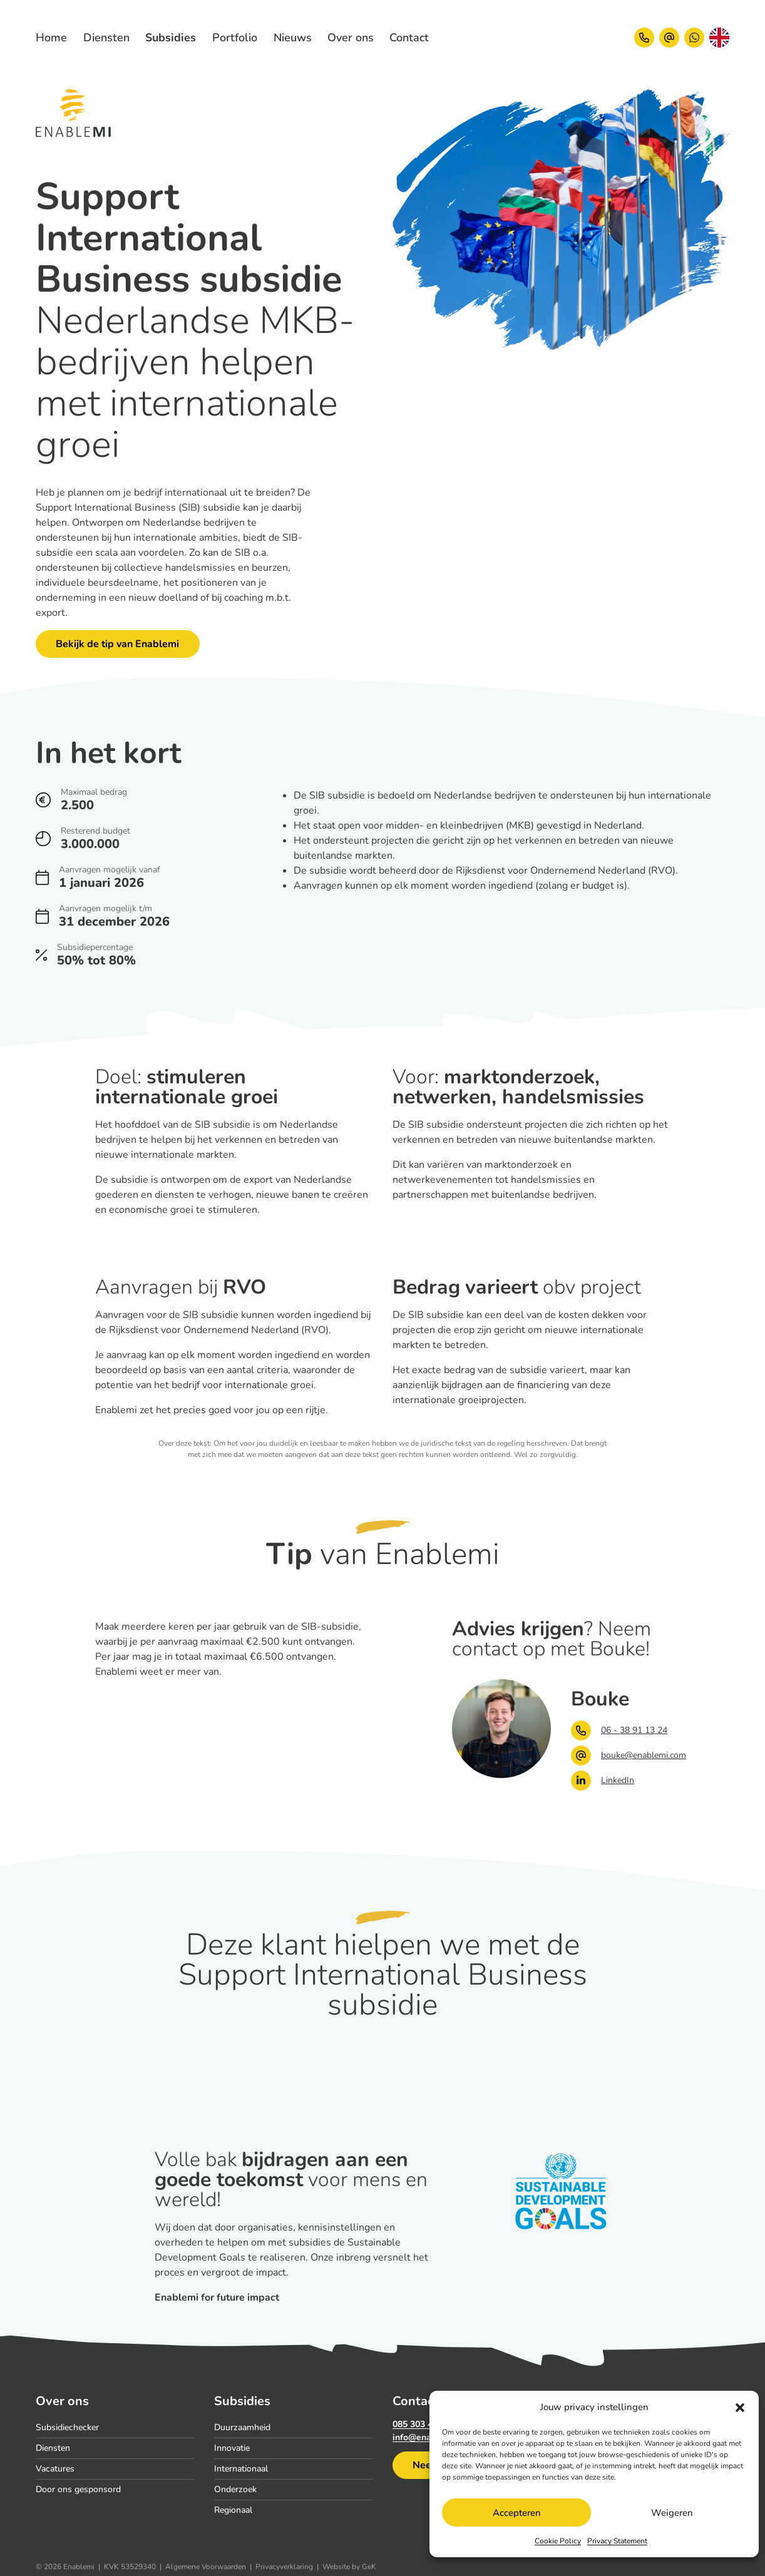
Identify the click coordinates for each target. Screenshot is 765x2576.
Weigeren (672, 2513)
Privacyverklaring (284, 2567)
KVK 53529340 (130, 2567)
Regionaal (233, 2510)
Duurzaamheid (242, 2427)
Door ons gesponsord (78, 2489)
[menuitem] (106, 37)
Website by (349, 2567)
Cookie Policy (558, 2541)
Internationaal (241, 2469)
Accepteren (517, 2513)
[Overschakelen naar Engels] (719, 38)
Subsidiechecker (67, 2427)
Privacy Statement (617, 2541)
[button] (740, 2407)
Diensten (53, 2448)
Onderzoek (235, 2489)
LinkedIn (602, 1781)
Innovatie (232, 2448)
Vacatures (55, 2469)
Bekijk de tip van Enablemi (117, 644)
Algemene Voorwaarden (205, 2567)
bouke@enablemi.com (620, 1755)
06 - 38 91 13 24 (619, 1730)
